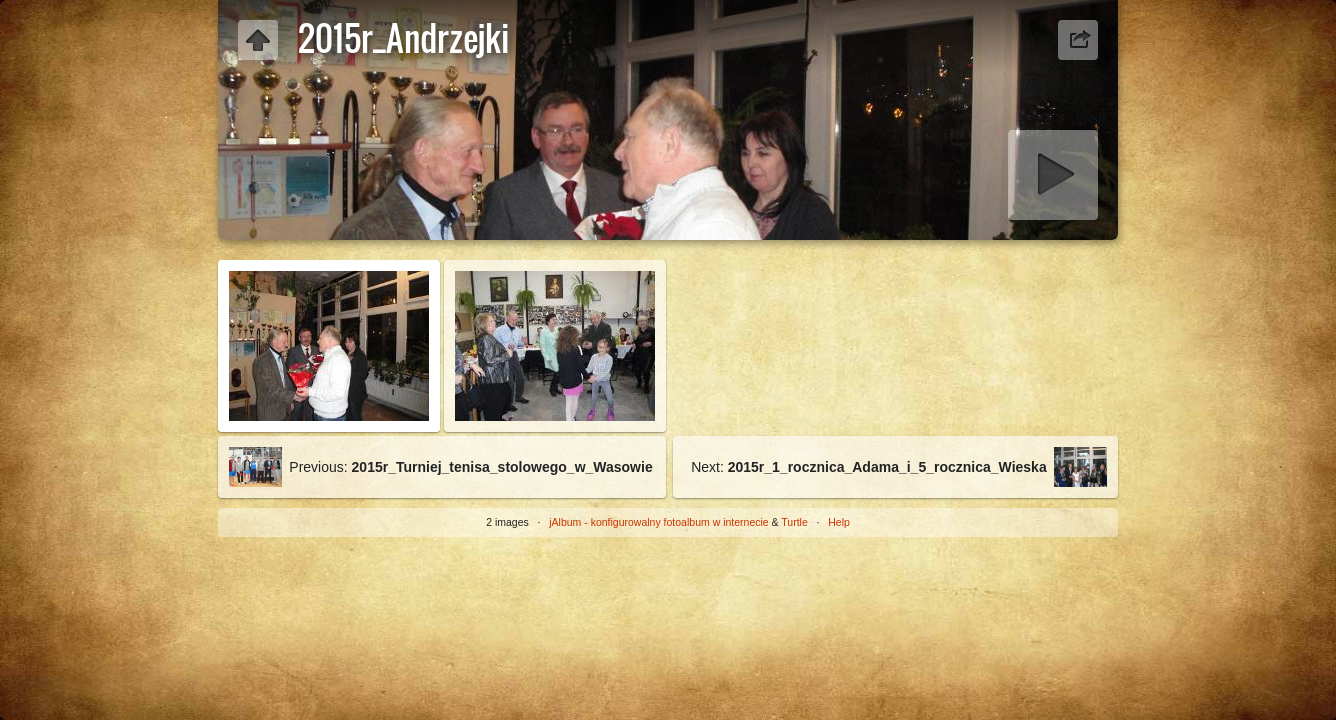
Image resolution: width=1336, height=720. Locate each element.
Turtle (794, 522)
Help (839, 522)
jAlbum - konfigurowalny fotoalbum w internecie (658, 522)
